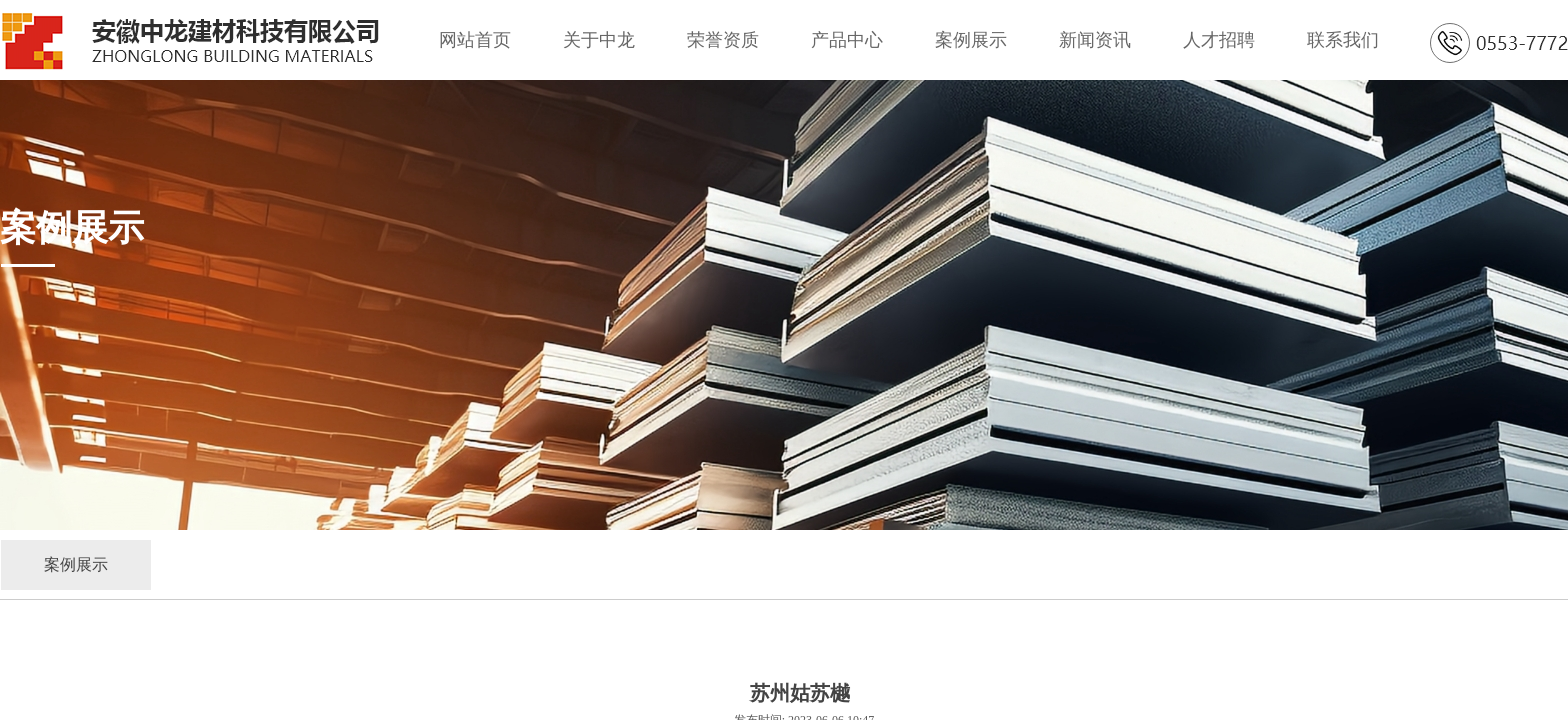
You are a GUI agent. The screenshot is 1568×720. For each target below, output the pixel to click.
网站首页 (475, 40)
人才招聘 (1219, 40)
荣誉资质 (723, 40)
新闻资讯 (1095, 40)
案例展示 (971, 40)
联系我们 (1343, 40)
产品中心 (847, 40)
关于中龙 (599, 40)
